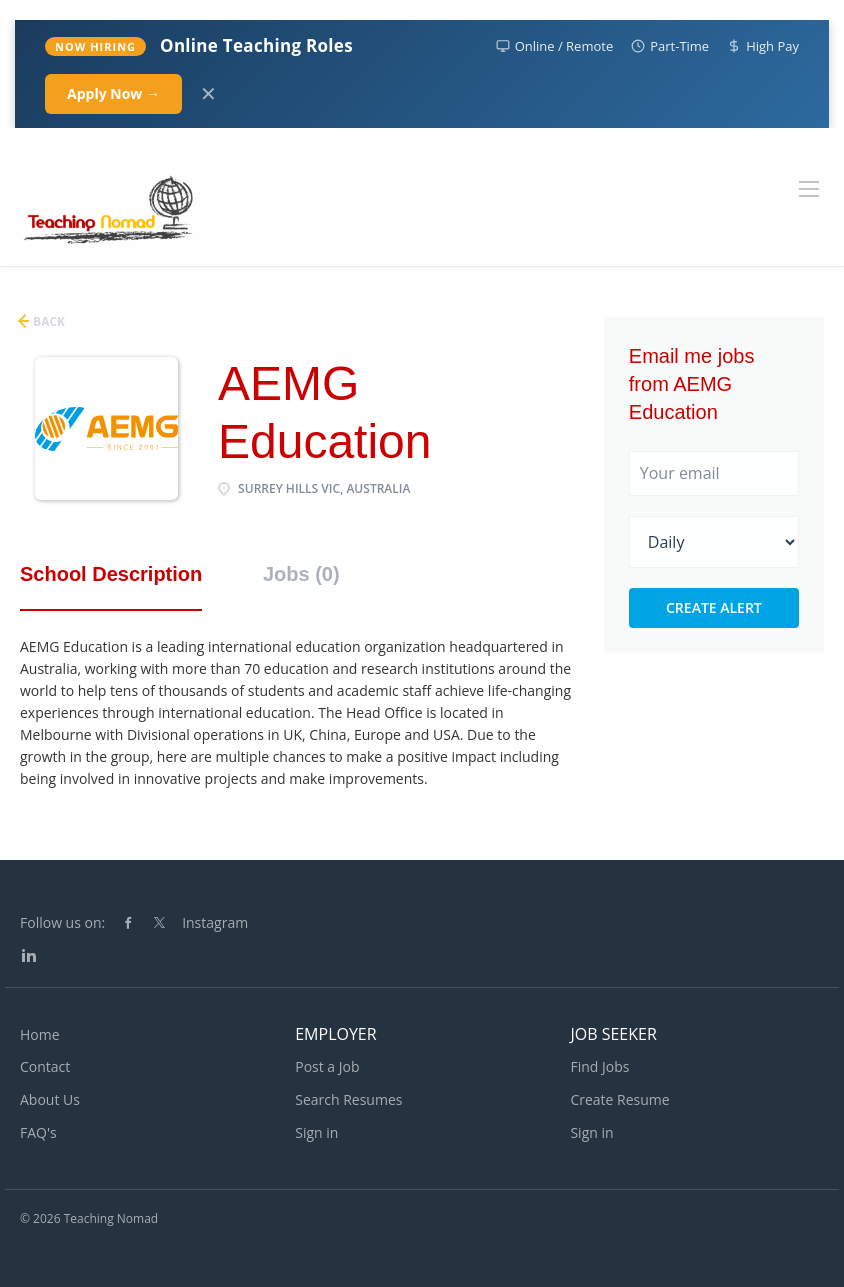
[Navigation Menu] (809, 189)
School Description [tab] (111, 574)
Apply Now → (113, 93)
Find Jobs (599, 1066)
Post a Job (327, 1066)
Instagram (215, 922)
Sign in (316, 1132)
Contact (45, 1066)
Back (47, 321)
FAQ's (38, 1132)
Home (40, 1034)
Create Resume (619, 1099)
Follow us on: (62, 922)
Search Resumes (348, 1099)
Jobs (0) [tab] (301, 574)
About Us (50, 1099)
